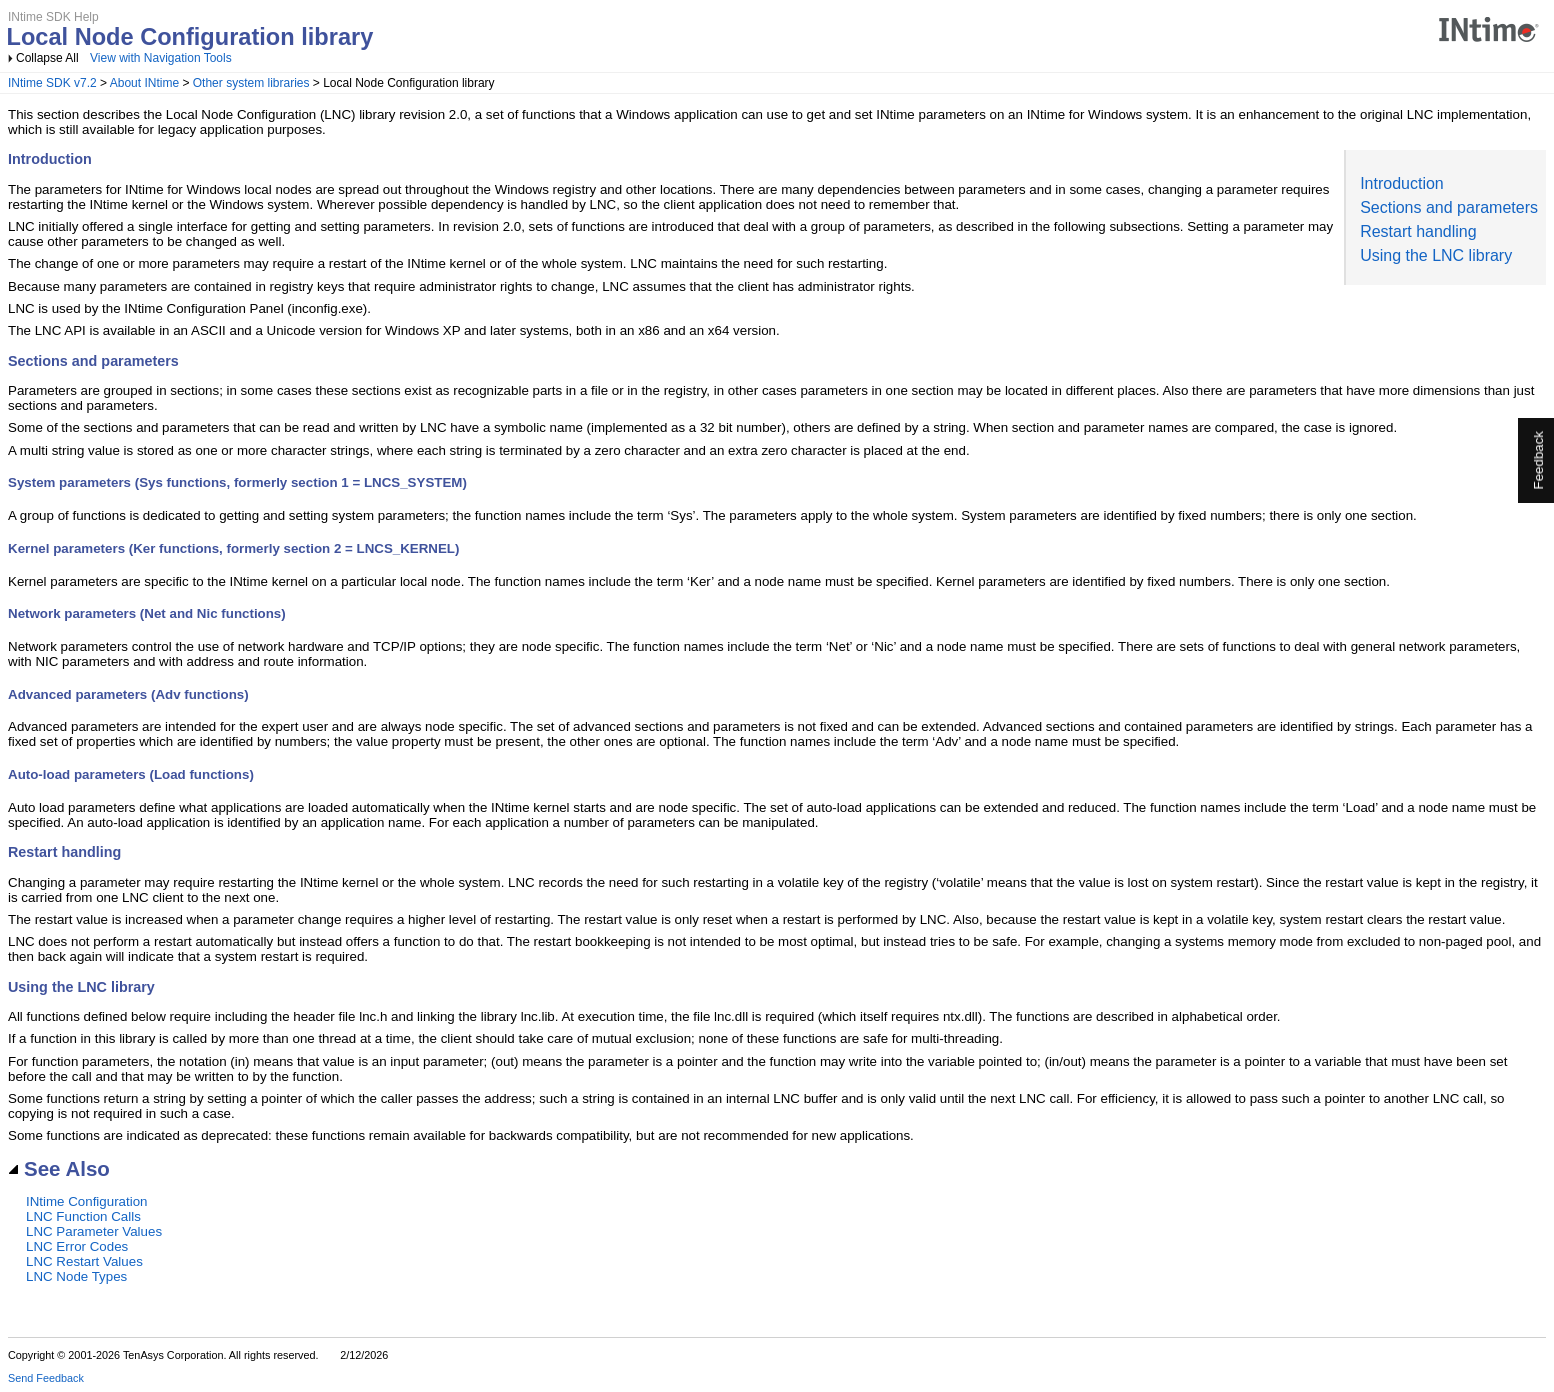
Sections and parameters (1449, 207)
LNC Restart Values (84, 1261)
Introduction (1402, 183)
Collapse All (47, 58)
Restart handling (1418, 231)
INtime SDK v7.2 (52, 83)
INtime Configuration (87, 1201)
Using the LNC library (1436, 255)
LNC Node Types (76, 1276)
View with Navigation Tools (161, 58)
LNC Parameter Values (94, 1231)
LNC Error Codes (77, 1246)
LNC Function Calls (83, 1216)
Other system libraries (251, 83)
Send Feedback (46, 1378)
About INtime (144, 83)
